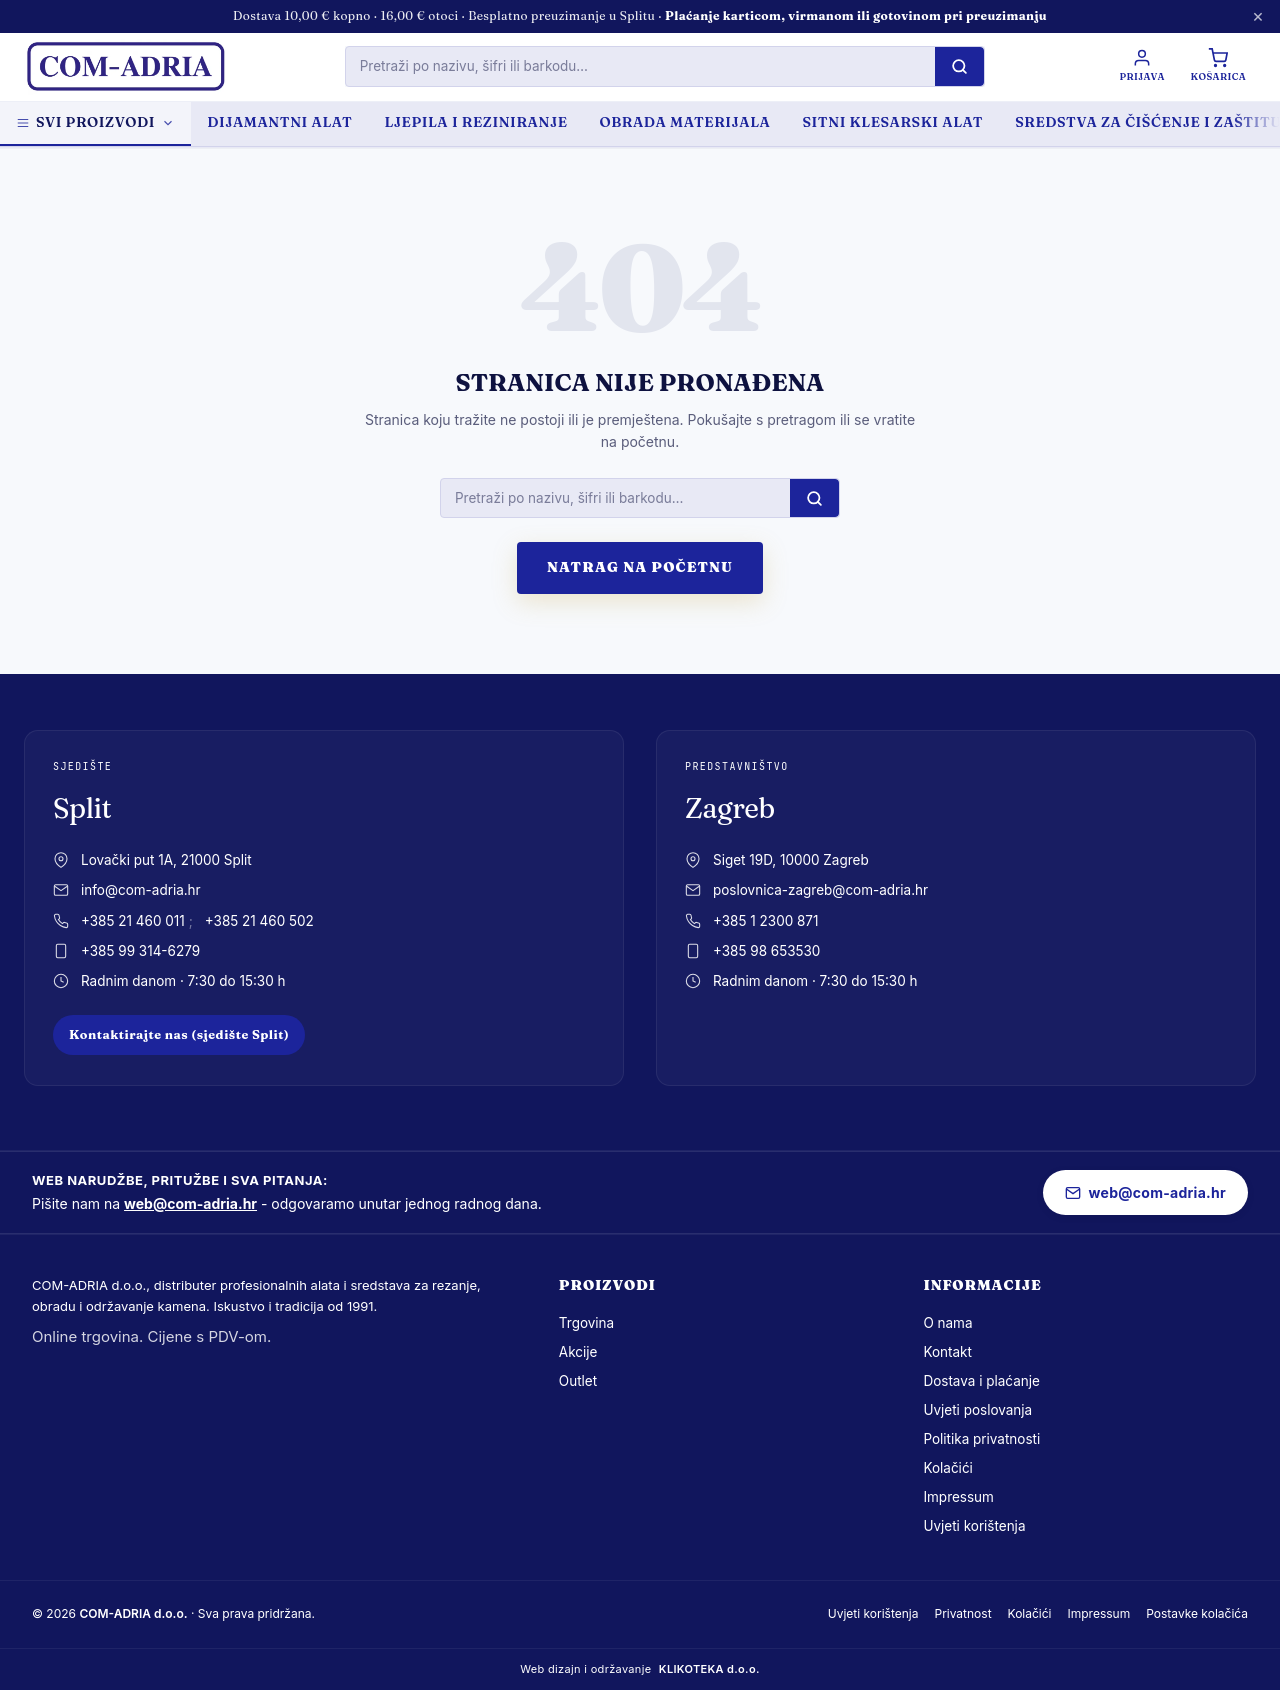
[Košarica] (1218, 66)
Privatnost (962, 1613)
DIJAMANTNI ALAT (279, 122)
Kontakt (947, 1352)
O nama (947, 1323)
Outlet (578, 1381)
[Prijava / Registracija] (1141, 66)
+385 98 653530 (766, 951)
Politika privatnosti (981, 1439)
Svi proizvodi (95, 122)
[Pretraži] (958, 66)
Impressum (958, 1497)
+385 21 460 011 (133, 921)
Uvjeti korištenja (974, 1526)
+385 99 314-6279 (140, 951)
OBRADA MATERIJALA (685, 122)
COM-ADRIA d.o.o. (133, 1613)
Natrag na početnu (640, 567)
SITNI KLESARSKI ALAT (892, 122)
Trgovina (586, 1323)
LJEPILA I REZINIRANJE (475, 122)
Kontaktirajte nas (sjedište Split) (179, 1034)
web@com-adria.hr (190, 1203)
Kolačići (947, 1468)
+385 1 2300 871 (765, 921)
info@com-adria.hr (141, 890)
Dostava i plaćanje (981, 1381)
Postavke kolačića (1197, 1613)
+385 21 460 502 (259, 921)
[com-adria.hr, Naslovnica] (125, 67)
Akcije (578, 1352)
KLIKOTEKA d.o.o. (709, 1669)
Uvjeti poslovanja (977, 1410)
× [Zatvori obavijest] (1258, 15)
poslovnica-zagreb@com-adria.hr (820, 890)
